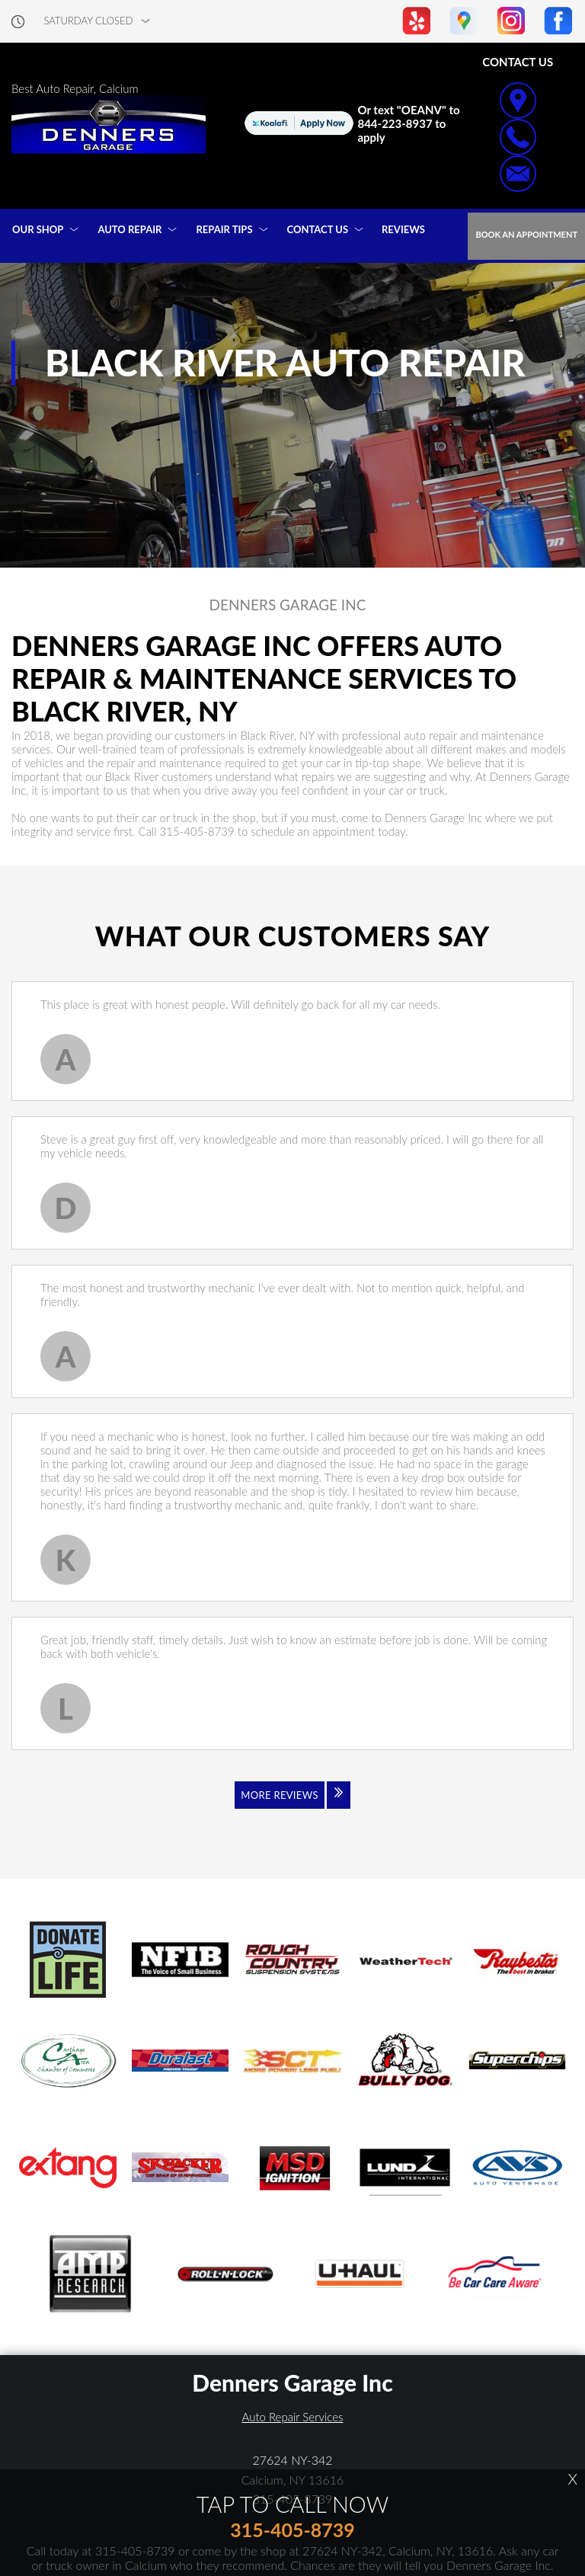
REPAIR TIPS (224, 229)
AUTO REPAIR (129, 229)
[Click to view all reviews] (292, 1805)
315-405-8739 (197, 831)
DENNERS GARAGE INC (287, 605)
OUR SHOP (37, 229)
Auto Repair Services (293, 2417)
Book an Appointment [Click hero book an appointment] (526, 234)
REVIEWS (403, 229)
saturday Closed (88, 21)
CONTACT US (318, 229)
